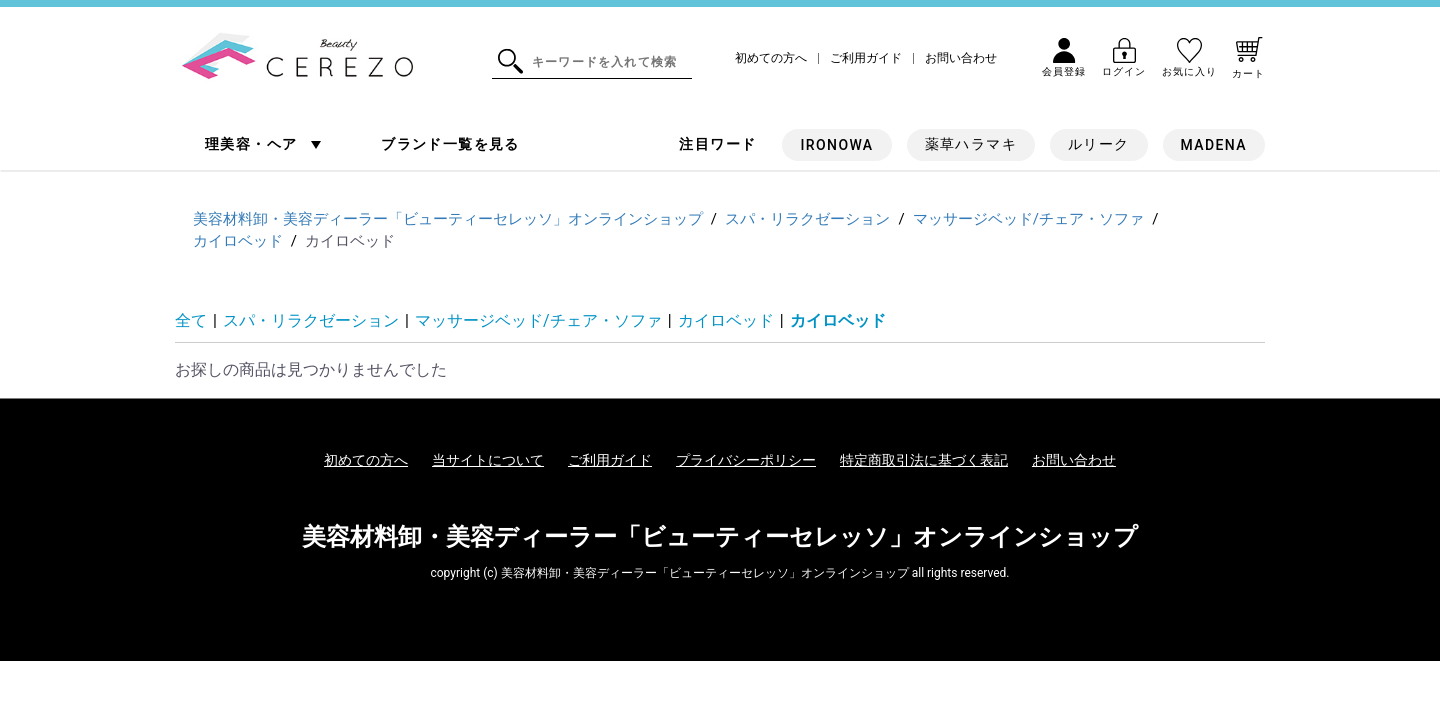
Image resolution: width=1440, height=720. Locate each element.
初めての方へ (771, 58)
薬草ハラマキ (971, 144)
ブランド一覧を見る (450, 144)
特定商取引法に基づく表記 (924, 460)
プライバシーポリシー (746, 460)
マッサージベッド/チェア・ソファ (538, 320)
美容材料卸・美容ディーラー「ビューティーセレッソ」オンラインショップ (720, 537)
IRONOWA (836, 145)
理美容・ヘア (253, 144)
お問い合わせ (961, 58)
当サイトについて (488, 460)
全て (191, 320)
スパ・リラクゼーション (311, 320)
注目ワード (717, 144)
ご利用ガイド (866, 58)
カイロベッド (726, 320)
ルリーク (1099, 144)
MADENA (1214, 145)
